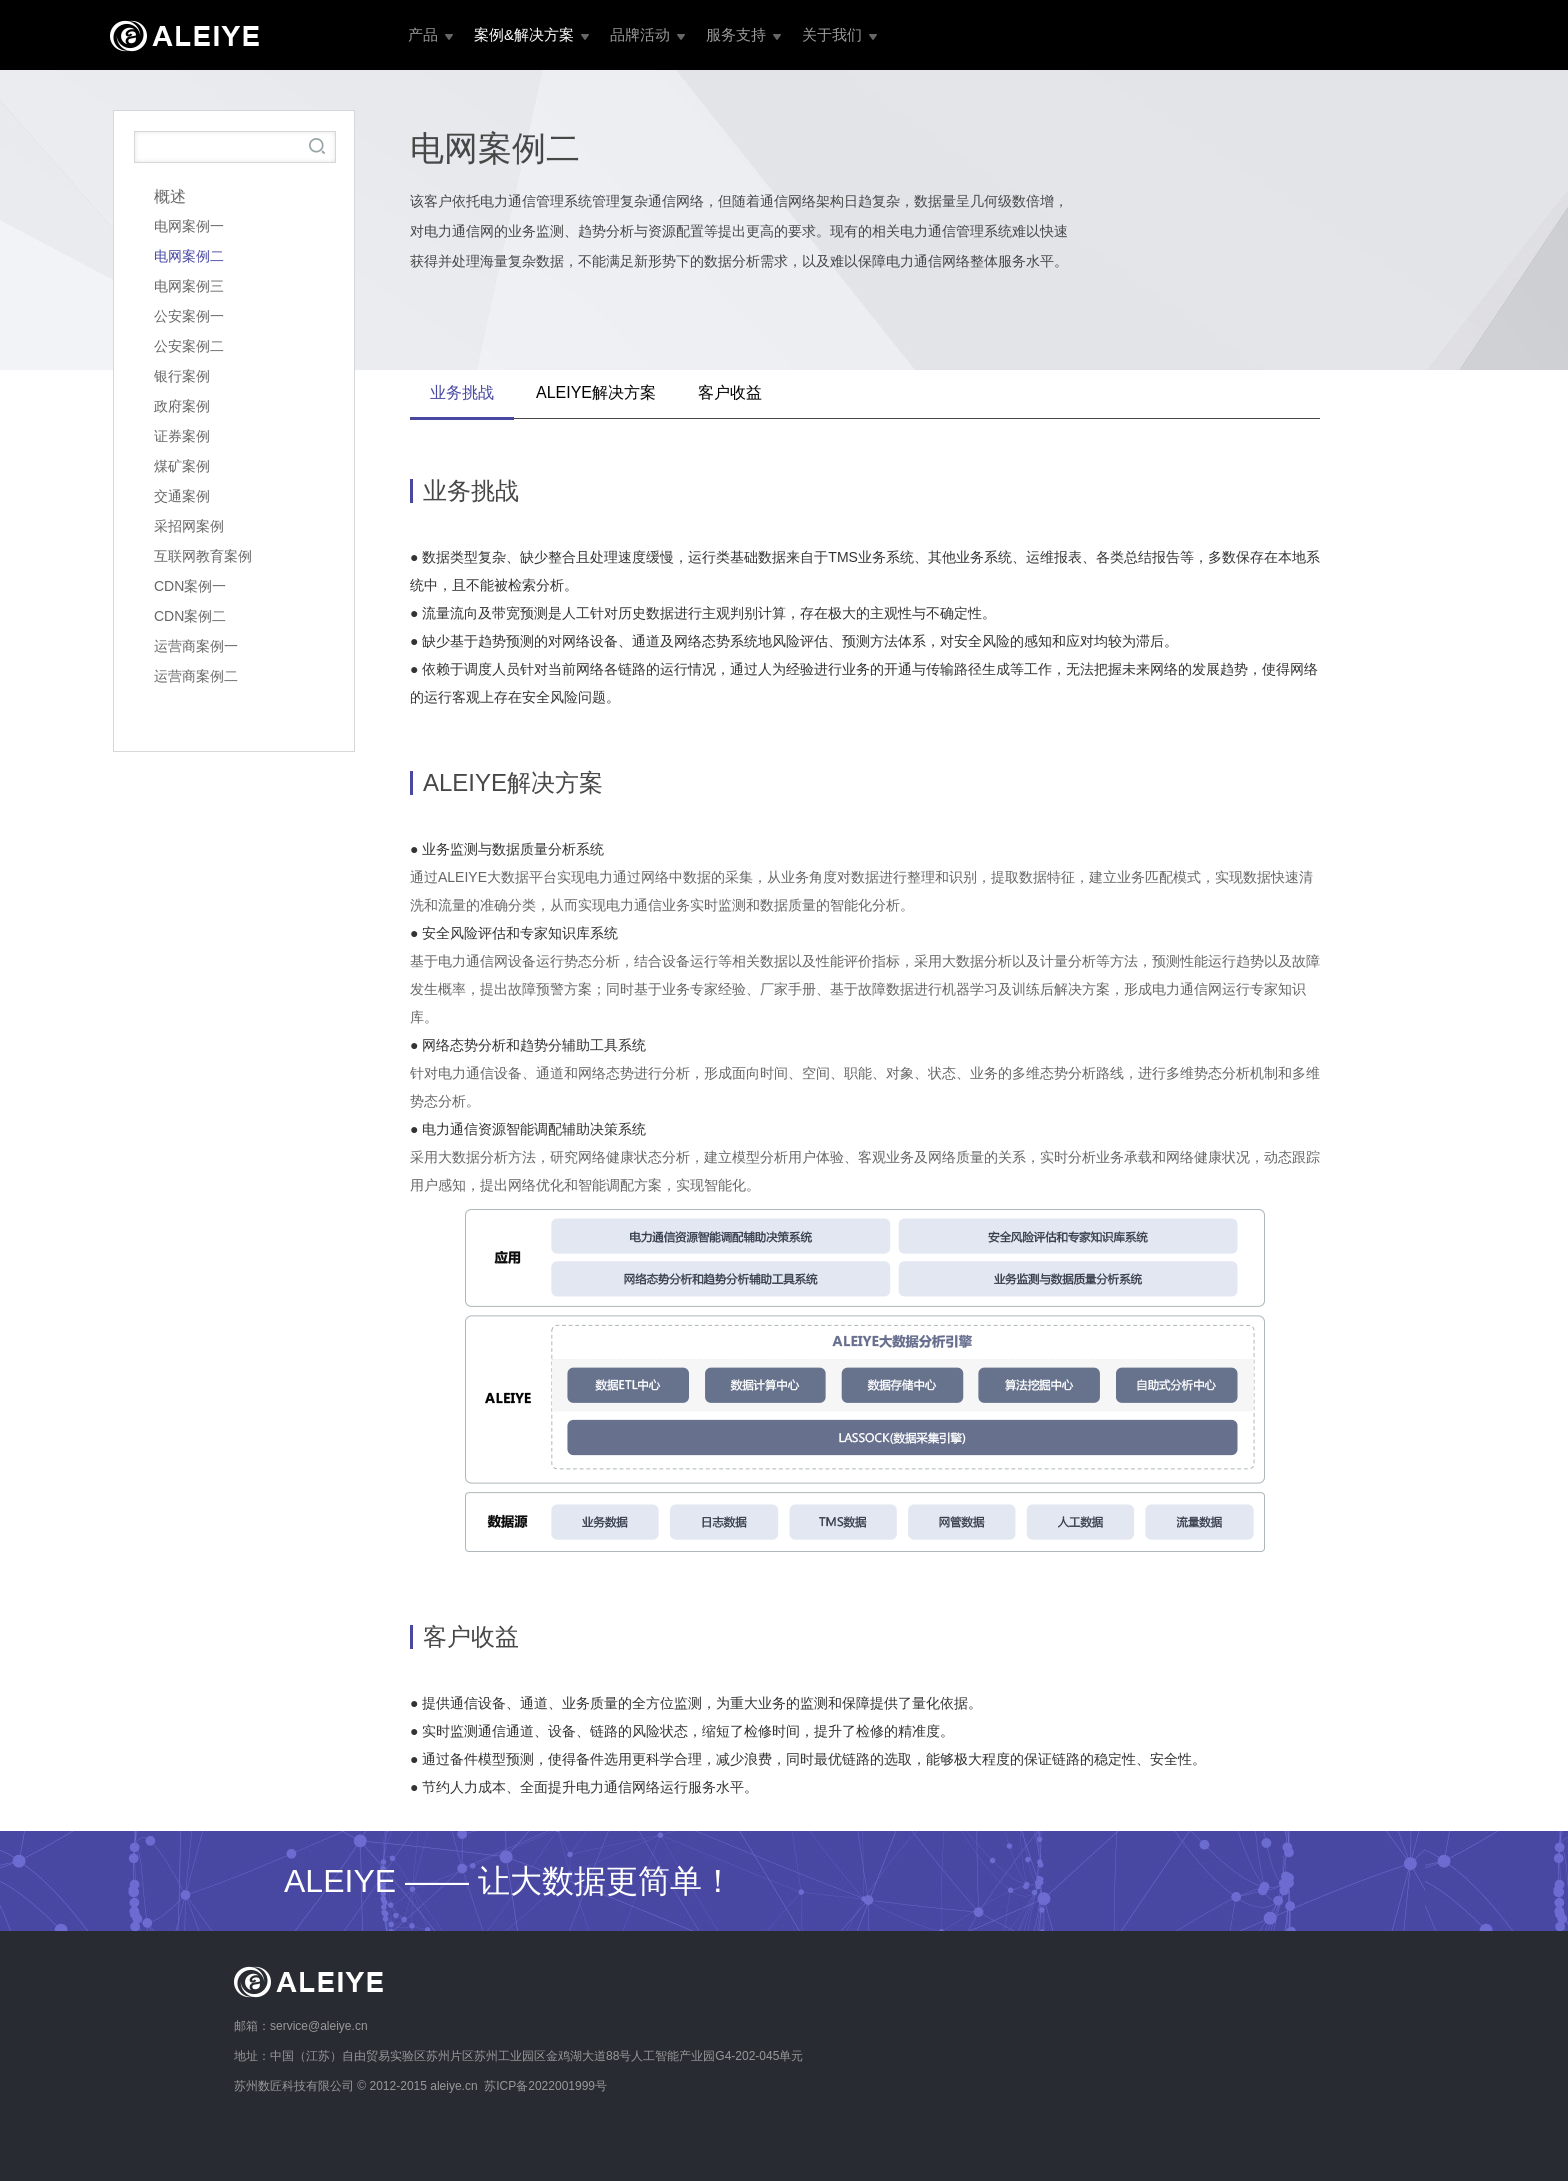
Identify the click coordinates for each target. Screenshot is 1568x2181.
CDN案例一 (190, 586)
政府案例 (182, 406)
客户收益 (730, 392)
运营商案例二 (196, 676)
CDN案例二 (190, 616)
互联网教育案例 (203, 556)
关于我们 (832, 34)
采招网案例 (189, 526)
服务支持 (736, 34)
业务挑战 (462, 392)
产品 (423, 34)
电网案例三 (189, 286)
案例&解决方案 (524, 34)
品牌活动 (640, 34)
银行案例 (182, 376)
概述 (170, 196)
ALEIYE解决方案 (596, 392)
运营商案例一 (196, 646)
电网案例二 (189, 256)
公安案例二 (189, 346)
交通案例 (182, 496)
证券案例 (182, 436)
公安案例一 (189, 316)
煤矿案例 (182, 466)
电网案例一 (189, 226)
